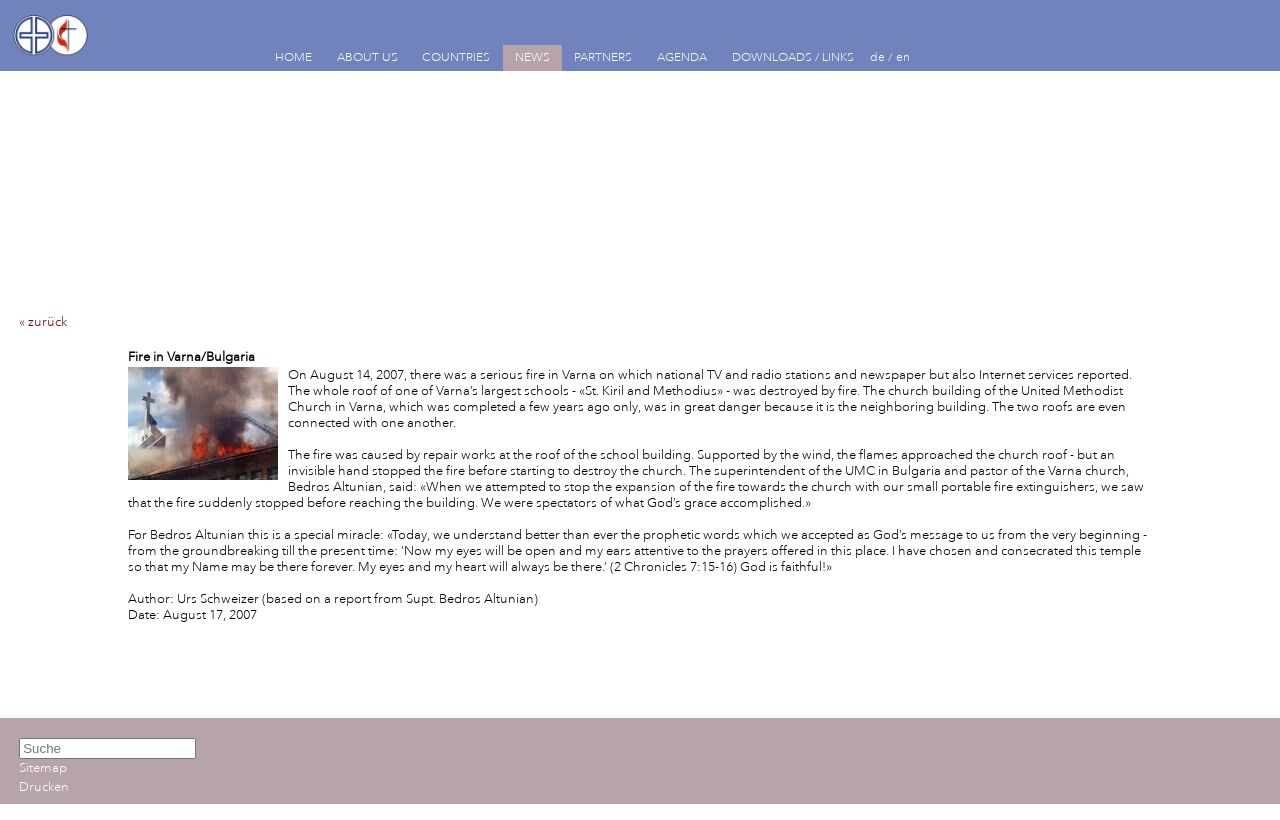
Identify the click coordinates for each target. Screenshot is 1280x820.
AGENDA (682, 57)
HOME (293, 57)
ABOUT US (367, 57)
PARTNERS (603, 57)
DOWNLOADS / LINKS (793, 57)
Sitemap (43, 768)
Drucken (44, 787)
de (877, 57)
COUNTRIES (456, 57)
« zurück (43, 322)
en (903, 57)
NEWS (532, 57)
